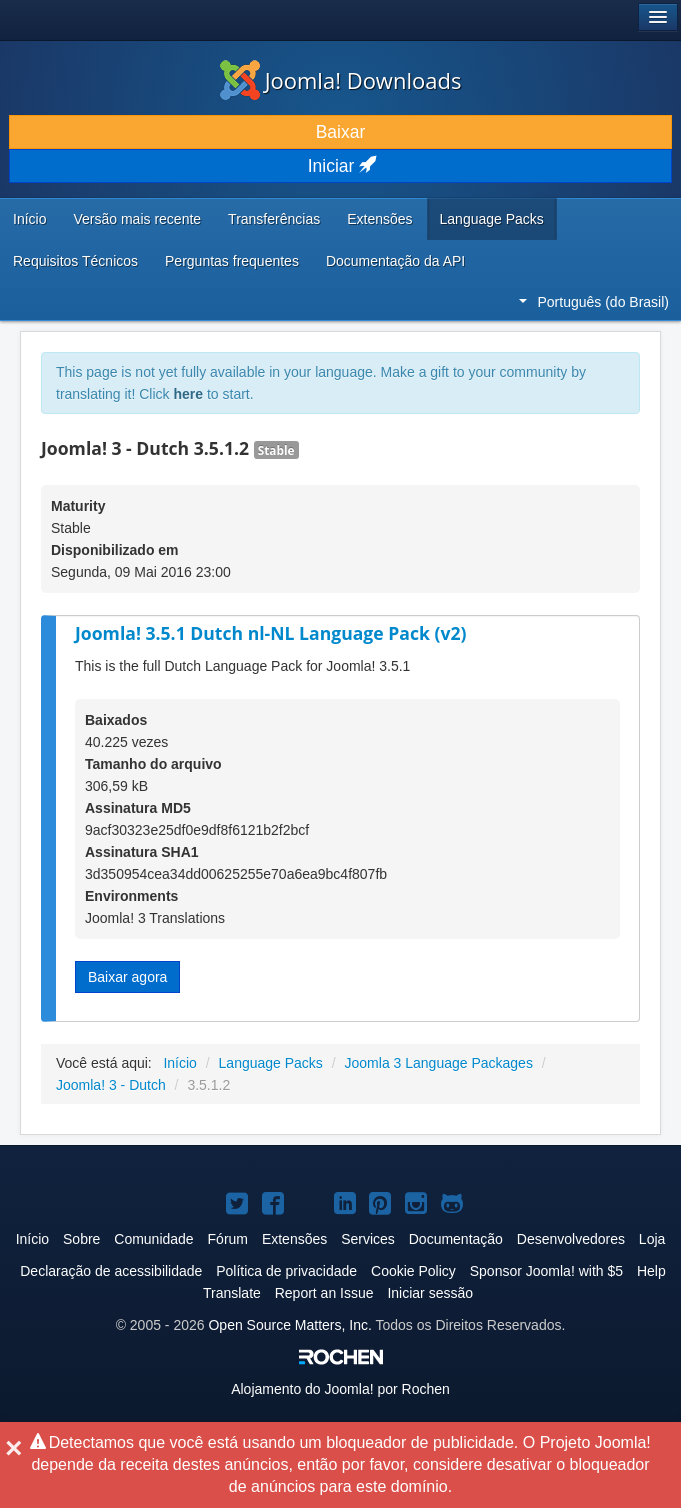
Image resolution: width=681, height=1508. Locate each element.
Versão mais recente (137, 219)
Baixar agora (127, 977)
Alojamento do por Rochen (340, 1389)
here (188, 394)
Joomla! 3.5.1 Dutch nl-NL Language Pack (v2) (270, 633)
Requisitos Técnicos (75, 261)
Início (29, 219)
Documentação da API (395, 261)
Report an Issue (324, 1293)
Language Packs (492, 219)
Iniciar (341, 166)
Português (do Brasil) (594, 302)
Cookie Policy (413, 1271)
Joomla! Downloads (341, 80)
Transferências (274, 219)
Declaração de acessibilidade (111, 1271)
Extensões (379, 219)
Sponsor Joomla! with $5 (546, 1271)
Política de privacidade (286, 1271)
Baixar (341, 132)
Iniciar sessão (430, 1293)
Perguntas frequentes (232, 261)
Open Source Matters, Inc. (289, 1325)
